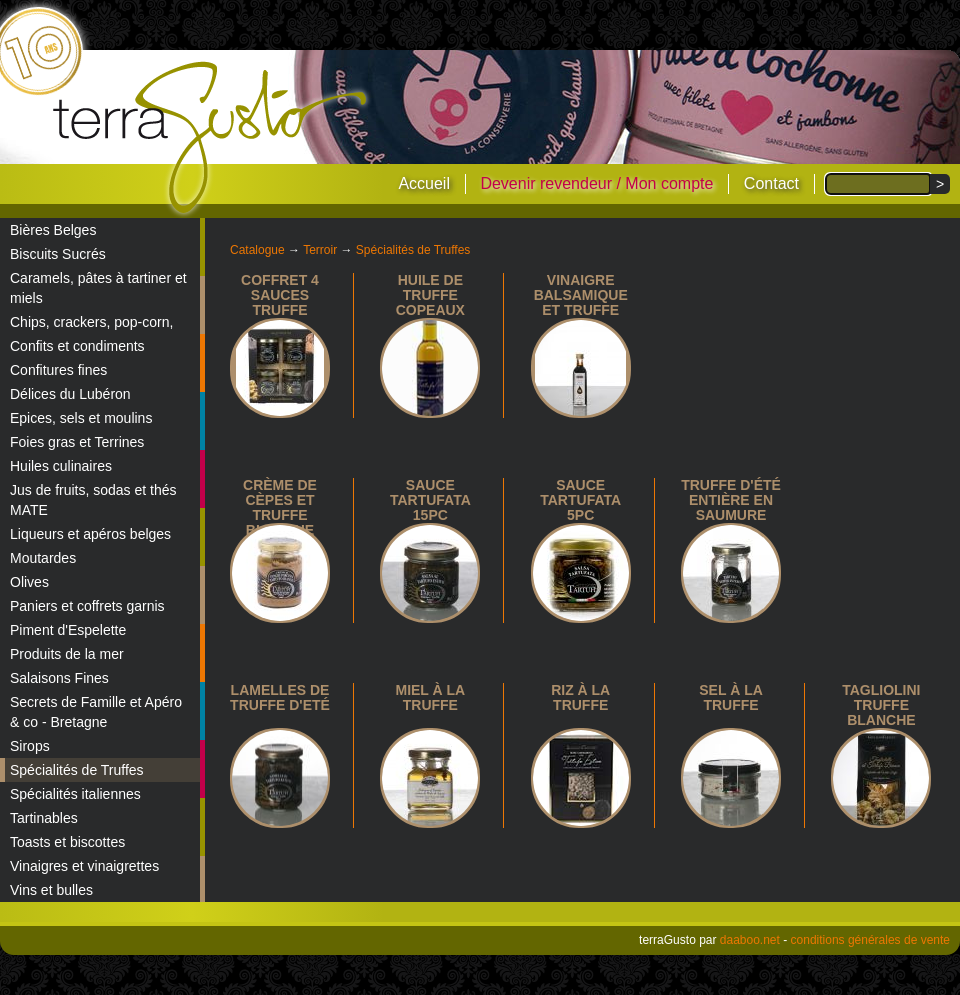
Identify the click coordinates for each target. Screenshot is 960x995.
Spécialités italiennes (75, 794)
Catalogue (257, 250)
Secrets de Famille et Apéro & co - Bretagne (96, 712)
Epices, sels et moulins (81, 418)
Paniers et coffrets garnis (87, 606)
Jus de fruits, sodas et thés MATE (93, 500)
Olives (29, 582)
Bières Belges (53, 230)
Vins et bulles (51, 890)
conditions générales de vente (870, 940)
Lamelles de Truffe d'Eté (280, 697)
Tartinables (44, 818)
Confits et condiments (77, 346)
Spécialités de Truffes (77, 770)
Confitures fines (58, 370)
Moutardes (43, 558)
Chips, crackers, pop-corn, (91, 322)
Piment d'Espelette (68, 630)
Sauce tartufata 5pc (580, 500)
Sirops (30, 746)
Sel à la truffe (731, 697)
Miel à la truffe (430, 697)
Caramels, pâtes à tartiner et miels (98, 288)
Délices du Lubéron (70, 394)
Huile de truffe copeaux (430, 295)
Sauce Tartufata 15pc (430, 500)
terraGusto (211, 138)
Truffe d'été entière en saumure (731, 500)
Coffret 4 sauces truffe (280, 295)
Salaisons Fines (59, 678)
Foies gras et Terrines (77, 442)
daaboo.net (750, 940)
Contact (771, 183)
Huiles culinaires (61, 466)
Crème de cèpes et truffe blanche (280, 507)
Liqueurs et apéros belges (90, 534)
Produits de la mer (67, 654)
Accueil (424, 183)
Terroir (320, 250)
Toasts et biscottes (67, 842)
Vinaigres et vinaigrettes (84, 866)
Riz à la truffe (580, 697)
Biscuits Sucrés (58, 254)
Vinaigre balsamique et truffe (581, 295)
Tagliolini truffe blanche (881, 705)
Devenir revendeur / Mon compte (596, 183)
